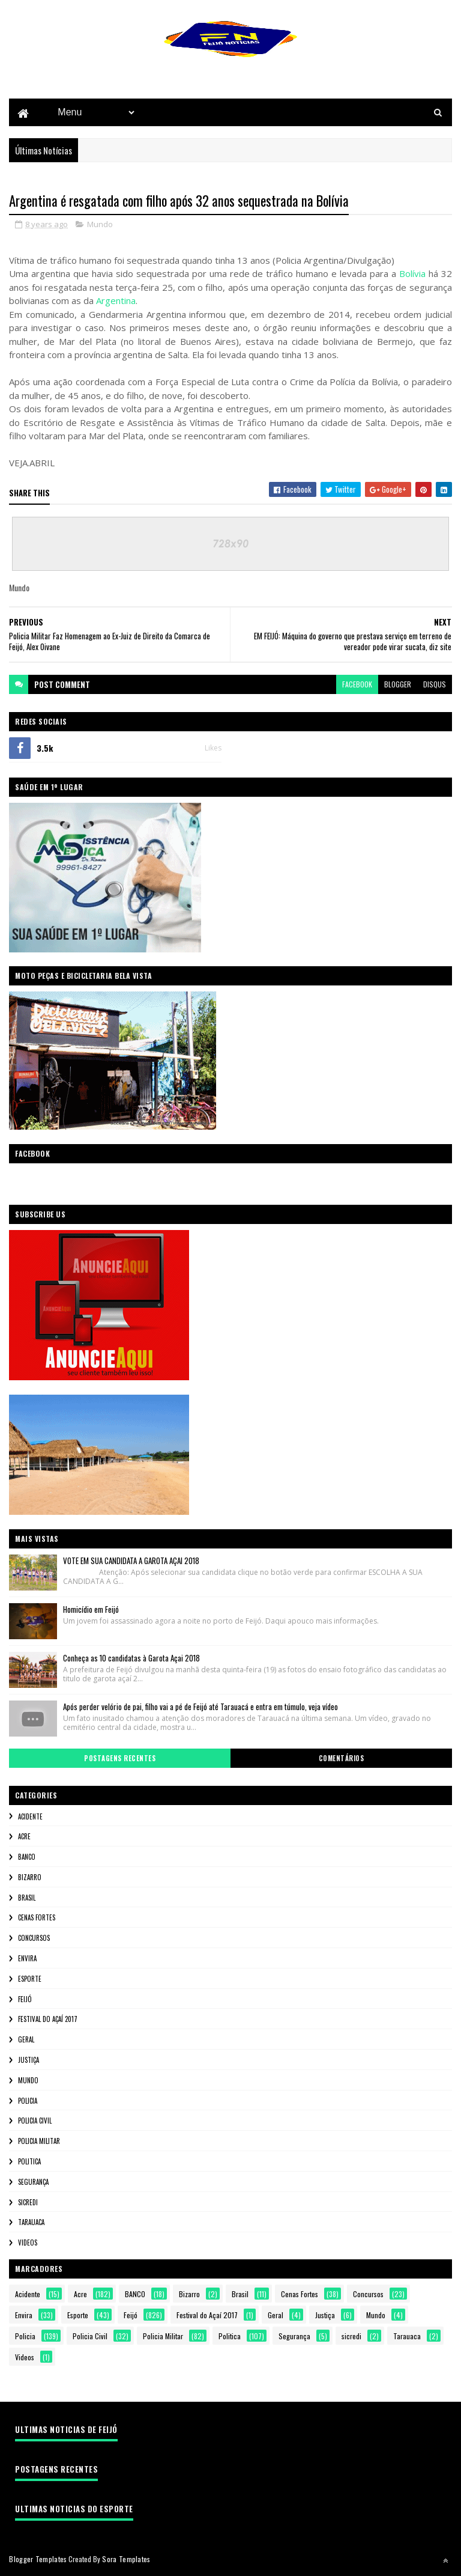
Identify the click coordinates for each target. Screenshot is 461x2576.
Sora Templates (126, 2559)
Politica (29, 2162)
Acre (24, 1837)
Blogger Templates (38, 2559)
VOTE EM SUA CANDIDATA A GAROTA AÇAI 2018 (131, 1561)
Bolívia (412, 274)
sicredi (28, 2203)
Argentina (116, 301)
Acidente (30, 1817)
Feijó (25, 2000)
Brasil (26, 1898)
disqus (434, 685)
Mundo (100, 224)
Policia (27, 2101)
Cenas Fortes (36, 1918)
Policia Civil (35, 2121)
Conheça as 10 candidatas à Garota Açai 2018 (131, 1658)
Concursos (34, 1938)
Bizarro (29, 1878)
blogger (397, 685)
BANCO (26, 1857)
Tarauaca (31, 2222)
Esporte (29, 1979)
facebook (357, 685)
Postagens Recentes (119, 1759)
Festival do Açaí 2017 (47, 2019)
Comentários (341, 1759)
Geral (26, 2040)
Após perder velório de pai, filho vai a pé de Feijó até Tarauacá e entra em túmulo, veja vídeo (200, 1707)
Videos (27, 2243)
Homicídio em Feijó (91, 1610)
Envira (27, 1959)
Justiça (28, 2060)
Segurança (33, 2182)
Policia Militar (39, 2141)
